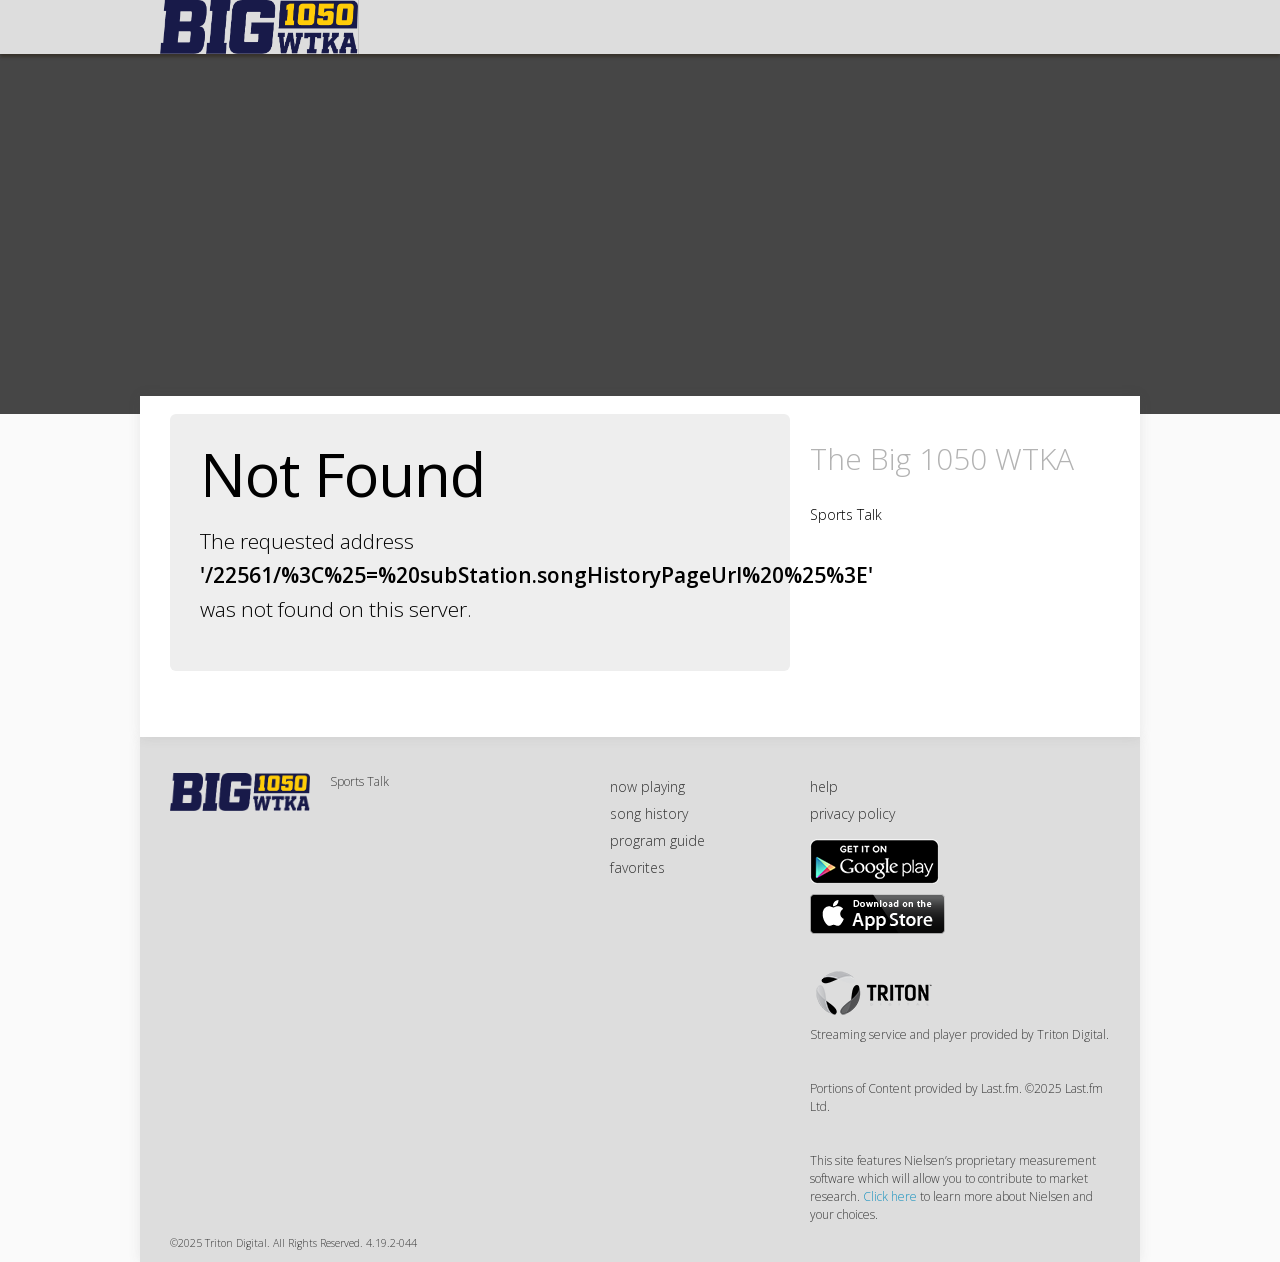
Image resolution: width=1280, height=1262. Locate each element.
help (824, 786)
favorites (637, 867)
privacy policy (852, 813)
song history (649, 813)
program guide (657, 840)
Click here (890, 1196)
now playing (647, 786)
